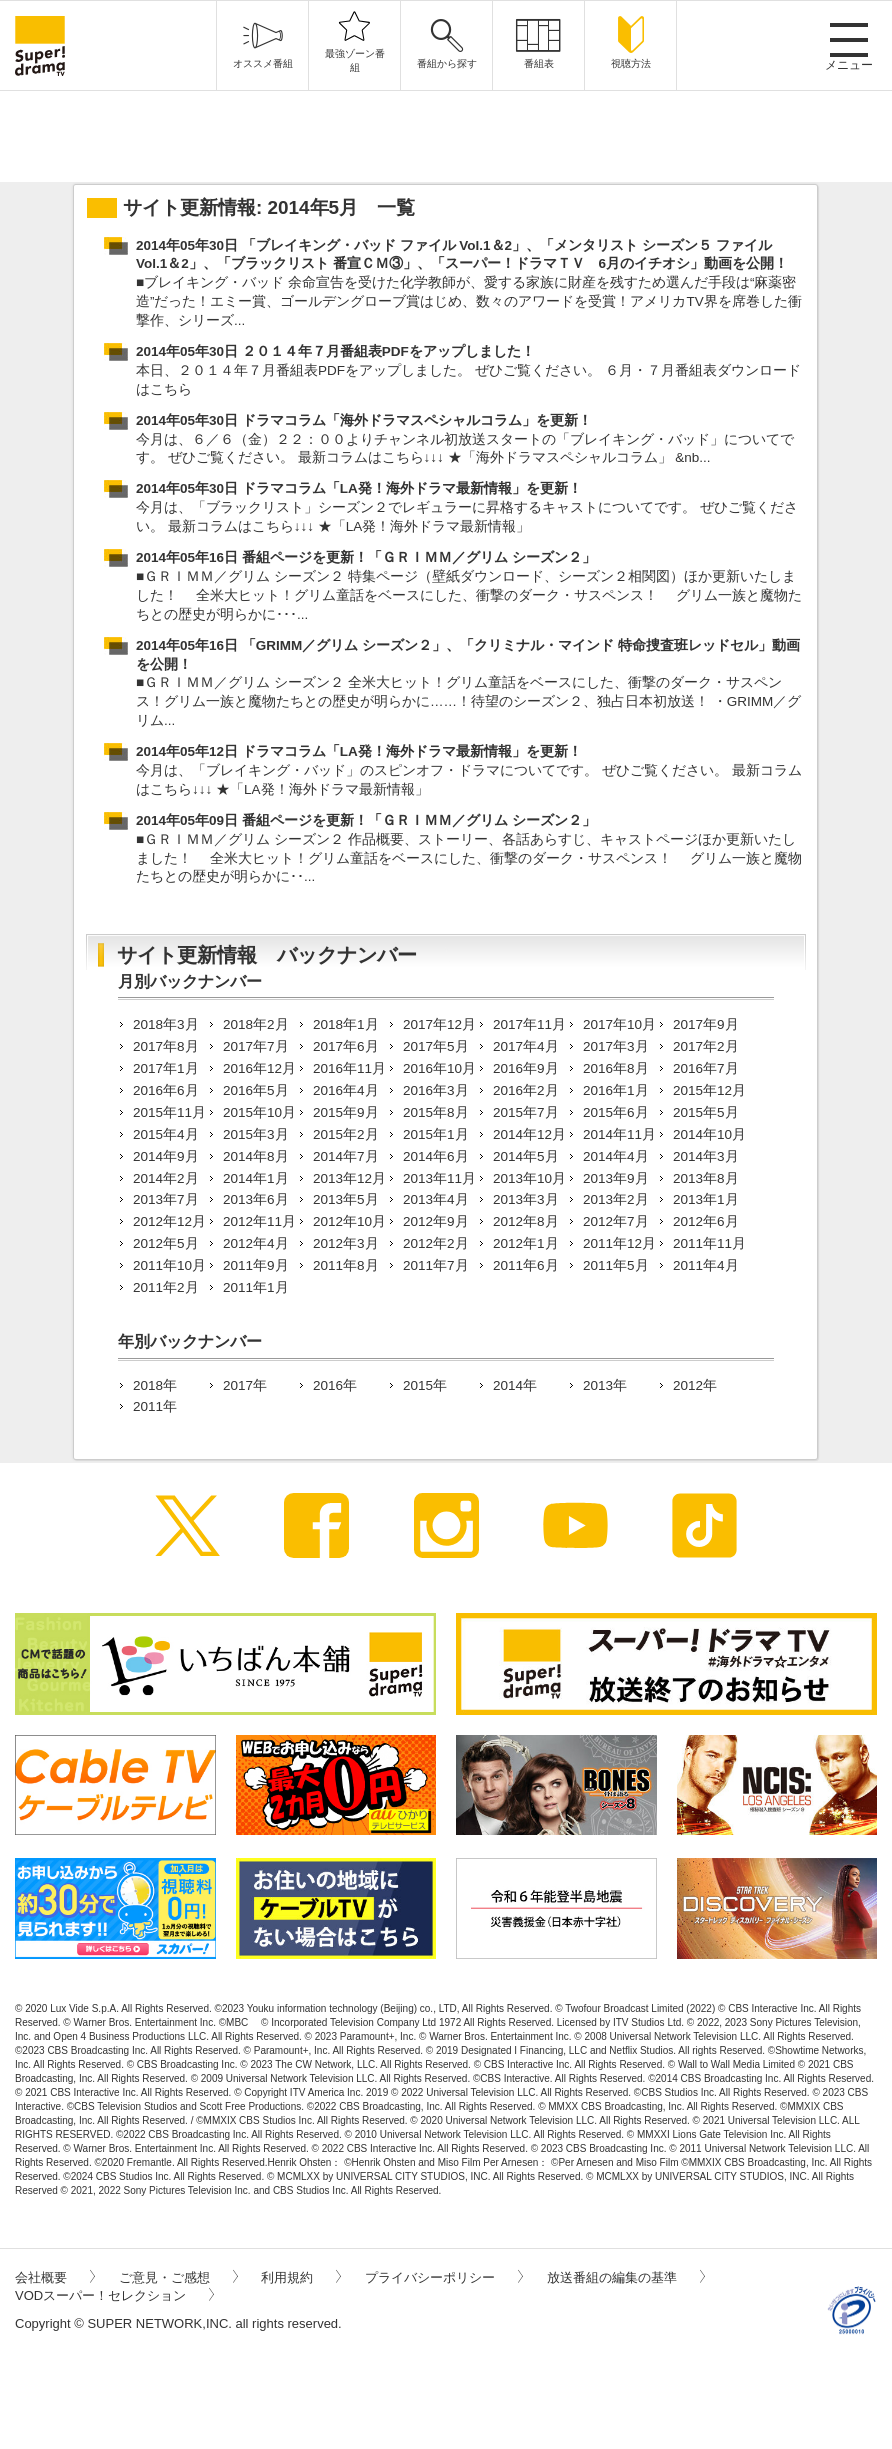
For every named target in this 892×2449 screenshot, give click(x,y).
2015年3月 (256, 1134)
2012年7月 (616, 1221)
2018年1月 (346, 1024)
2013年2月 (616, 1199)
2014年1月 (256, 1178)
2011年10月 (169, 1265)
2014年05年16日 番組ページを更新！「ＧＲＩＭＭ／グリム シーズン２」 (366, 557)
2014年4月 (616, 1156)
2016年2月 (526, 1090)
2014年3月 (706, 1156)
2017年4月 (526, 1046)
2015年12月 (709, 1090)
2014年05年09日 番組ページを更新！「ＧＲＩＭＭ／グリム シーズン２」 (366, 820)
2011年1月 (256, 1287)
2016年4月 (346, 1090)
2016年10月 (439, 1068)
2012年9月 (436, 1221)
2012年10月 (349, 1221)
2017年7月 (256, 1046)
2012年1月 (526, 1243)
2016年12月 (259, 1068)
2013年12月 (349, 1178)
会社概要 (55, 2277)
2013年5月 (346, 1199)
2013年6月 (256, 1199)
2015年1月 (436, 1134)
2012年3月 (346, 1243)
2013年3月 (526, 1199)
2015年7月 (526, 1112)
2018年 (155, 1385)
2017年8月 (166, 1046)
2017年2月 (706, 1046)
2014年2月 (166, 1178)
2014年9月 (166, 1156)
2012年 (695, 1385)
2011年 (155, 1406)
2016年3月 (436, 1090)
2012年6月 (706, 1221)
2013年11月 (439, 1178)
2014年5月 (526, 1156)
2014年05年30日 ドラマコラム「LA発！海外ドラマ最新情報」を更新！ (359, 488)
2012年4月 (256, 1243)
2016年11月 (349, 1068)
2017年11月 (529, 1024)
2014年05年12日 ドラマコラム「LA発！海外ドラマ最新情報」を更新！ (359, 751)
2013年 (605, 1385)
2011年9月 (256, 1265)
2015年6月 (616, 1112)
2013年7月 (166, 1199)
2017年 (245, 1385)
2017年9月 (706, 1024)
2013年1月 (706, 1199)
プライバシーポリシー (444, 2277)
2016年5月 (256, 1090)
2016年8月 (616, 1068)
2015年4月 (166, 1134)
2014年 (515, 1385)
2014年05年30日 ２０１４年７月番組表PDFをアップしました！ (335, 351)
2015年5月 (706, 1112)
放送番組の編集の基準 (626, 2277)
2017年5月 (436, 1046)
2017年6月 (346, 1046)
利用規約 (301, 2277)
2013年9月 (616, 1178)
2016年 (335, 1385)
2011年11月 (709, 1243)
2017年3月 (616, 1046)
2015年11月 (169, 1112)
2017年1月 (166, 1068)
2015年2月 (346, 1134)
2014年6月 (436, 1156)
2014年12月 (529, 1134)
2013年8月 (706, 1178)
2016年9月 (526, 1068)
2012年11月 (259, 1221)
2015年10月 (259, 1112)
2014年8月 (256, 1156)
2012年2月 (436, 1243)
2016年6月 (166, 1090)
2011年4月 (706, 1265)
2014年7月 (346, 1156)
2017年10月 (619, 1024)
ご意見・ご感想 (178, 2277)
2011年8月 (346, 1265)
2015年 (425, 1385)
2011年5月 (616, 1265)
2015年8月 (436, 1112)
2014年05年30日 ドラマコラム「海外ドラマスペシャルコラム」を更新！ (364, 420)
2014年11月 (619, 1134)
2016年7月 (706, 1068)
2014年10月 (709, 1134)
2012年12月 (169, 1221)
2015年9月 (346, 1112)
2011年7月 (436, 1265)
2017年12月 (439, 1024)
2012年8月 (526, 1221)
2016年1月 (616, 1090)
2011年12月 (619, 1243)
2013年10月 (529, 1178)
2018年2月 (256, 1024)
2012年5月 (166, 1243)
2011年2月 (166, 1287)
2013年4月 (436, 1199)
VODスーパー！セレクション (114, 2295)
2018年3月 (166, 1024)
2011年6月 (526, 1265)
